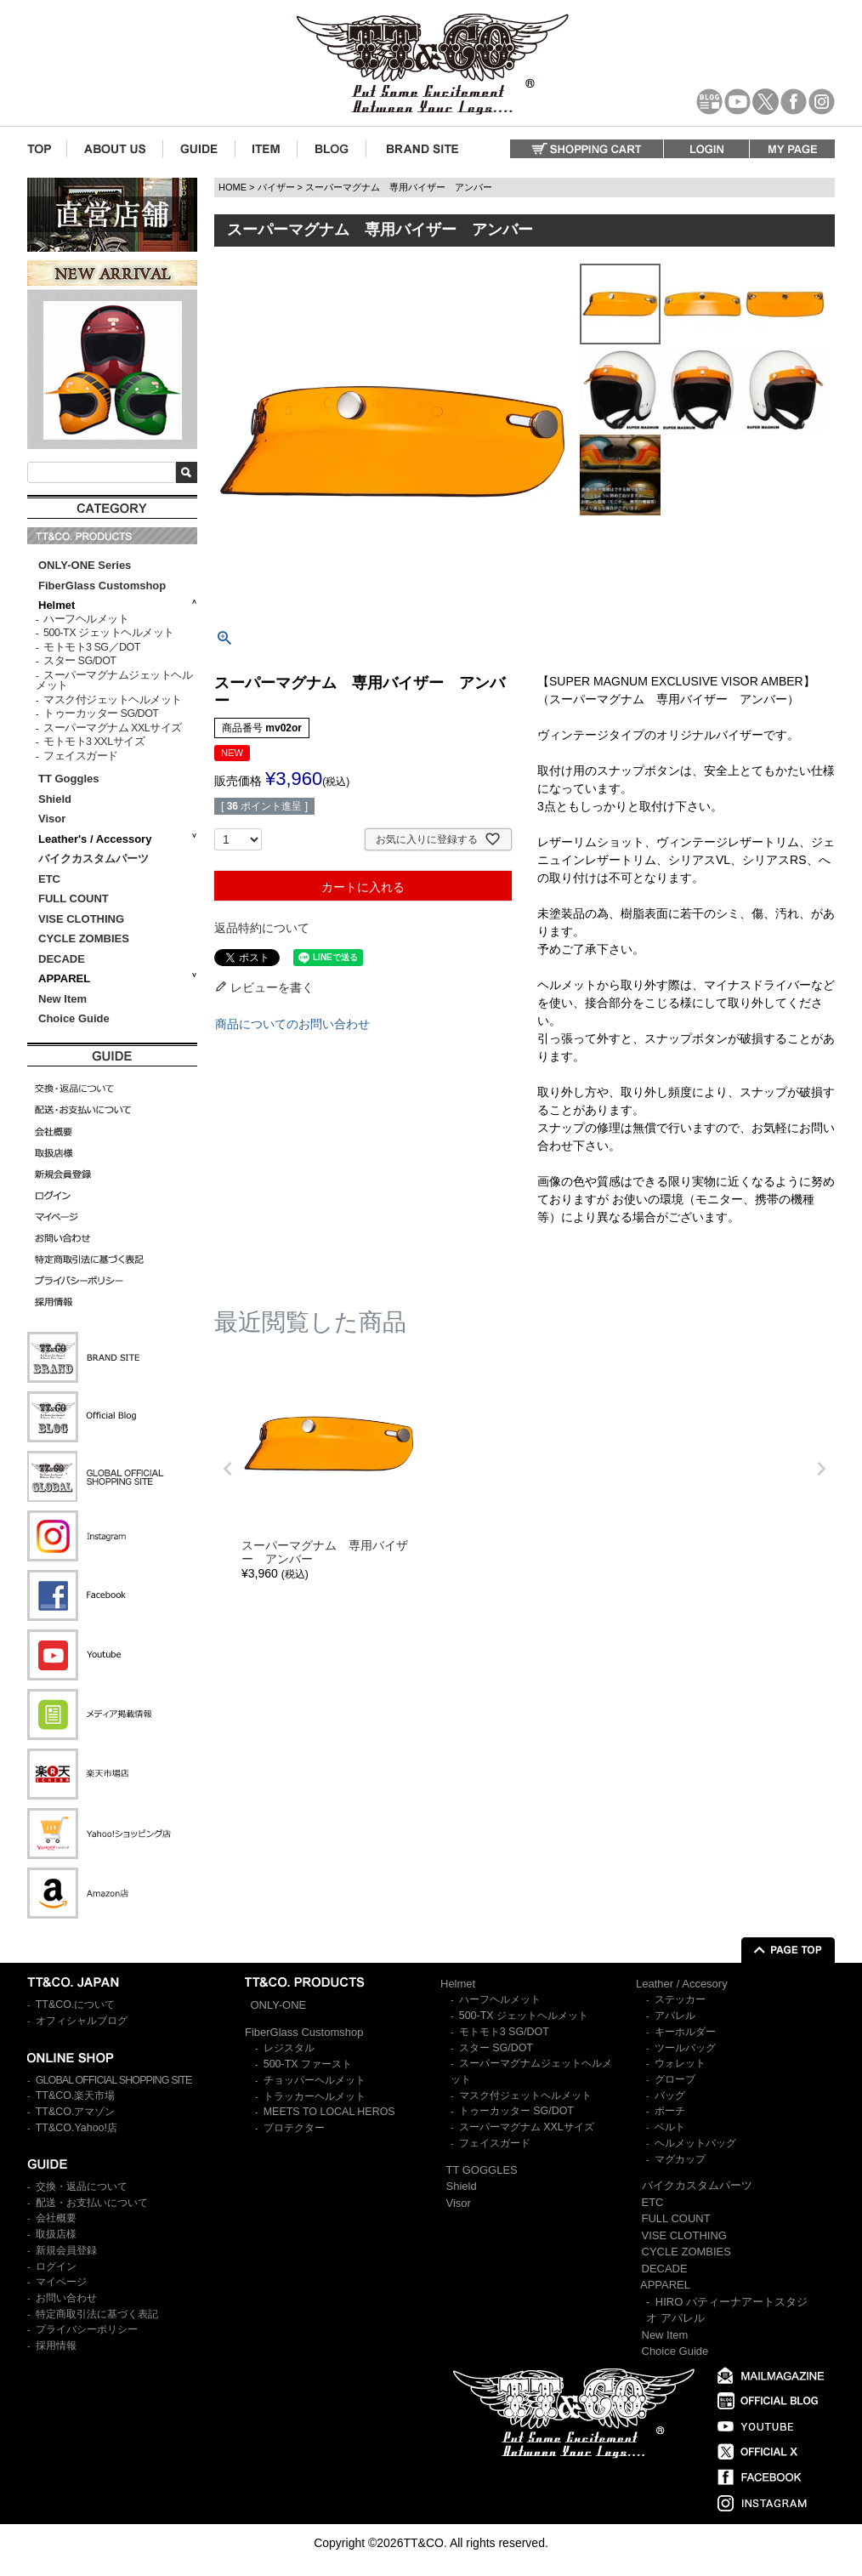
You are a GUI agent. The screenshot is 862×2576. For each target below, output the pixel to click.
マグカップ (680, 2159)
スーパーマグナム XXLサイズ (112, 728)
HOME (232, 187)
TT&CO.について (76, 2004)
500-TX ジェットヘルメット (108, 633)
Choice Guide (74, 1018)
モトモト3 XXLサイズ (94, 742)
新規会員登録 (66, 2250)
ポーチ (670, 2111)
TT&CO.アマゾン (76, 2112)
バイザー (276, 187)
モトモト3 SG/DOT (504, 2032)
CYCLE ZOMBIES (83, 938)
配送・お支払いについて (92, 2203)
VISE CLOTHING (81, 919)
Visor (53, 818)
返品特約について (261, 928)
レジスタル (289, 2048)
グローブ (675, 2079)
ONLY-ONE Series (84, 565)
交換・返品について (82, 2186)
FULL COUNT (73, 898)
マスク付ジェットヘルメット (112, 700)
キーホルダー (685, 2032)
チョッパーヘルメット (315, 2080)
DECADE (61, 958)
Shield (56, 799)
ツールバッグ (685, 2048)
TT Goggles (68, 778)
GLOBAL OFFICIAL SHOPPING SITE (114, 2080)
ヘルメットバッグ (695, 2143)
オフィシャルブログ (82, 2021)
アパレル (675, 2016)
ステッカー (680, 1999)
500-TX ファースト (308, 2064)
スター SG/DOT (79, 661)
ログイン (56, 2266)
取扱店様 (56, 2234)
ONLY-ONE (279, 2005)
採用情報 (56, 2345)
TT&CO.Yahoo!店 (76, 2128)
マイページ (61, 2282)
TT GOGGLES (482, 2170)
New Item (62, 998)
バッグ (670, 2095)
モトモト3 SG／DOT (91, 647)
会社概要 (56, 2218)
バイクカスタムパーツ (93, 858)
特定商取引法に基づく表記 (97, 2314)
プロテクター (294, 2128)
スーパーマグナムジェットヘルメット (114, 680)
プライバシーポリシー (87, 2329)
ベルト (670, 2127)
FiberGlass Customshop (102, 585)
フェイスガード (80, 756)
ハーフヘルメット (85, 619)
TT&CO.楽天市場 (76, 2095)
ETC (49, 879)
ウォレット (680, 2063)
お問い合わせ (66, 2298)
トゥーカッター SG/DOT (100, 713)
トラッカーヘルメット (315, 2096)
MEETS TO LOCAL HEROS (329, 2112)
